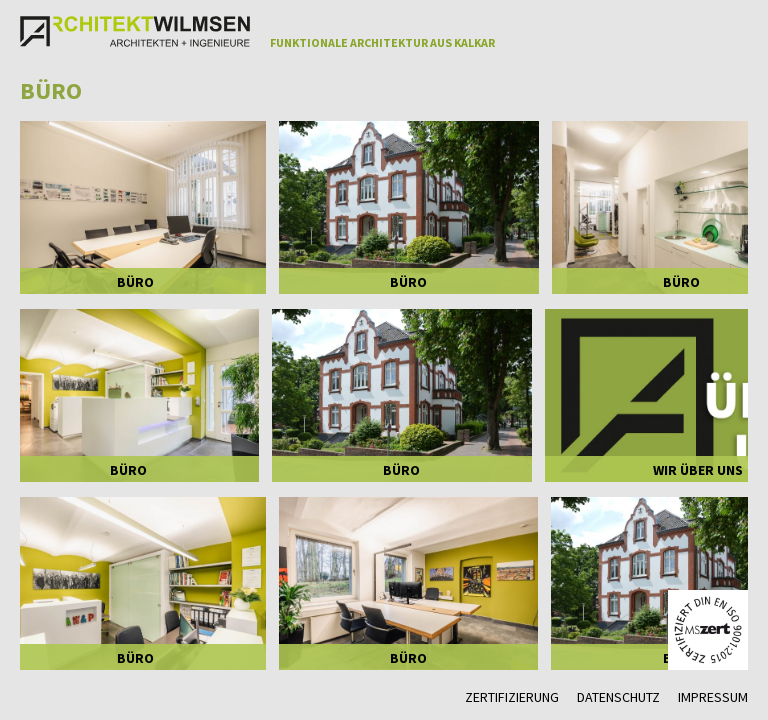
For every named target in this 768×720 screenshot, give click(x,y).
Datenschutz (618, 697)
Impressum (713, 697)
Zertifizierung (512, 697)
